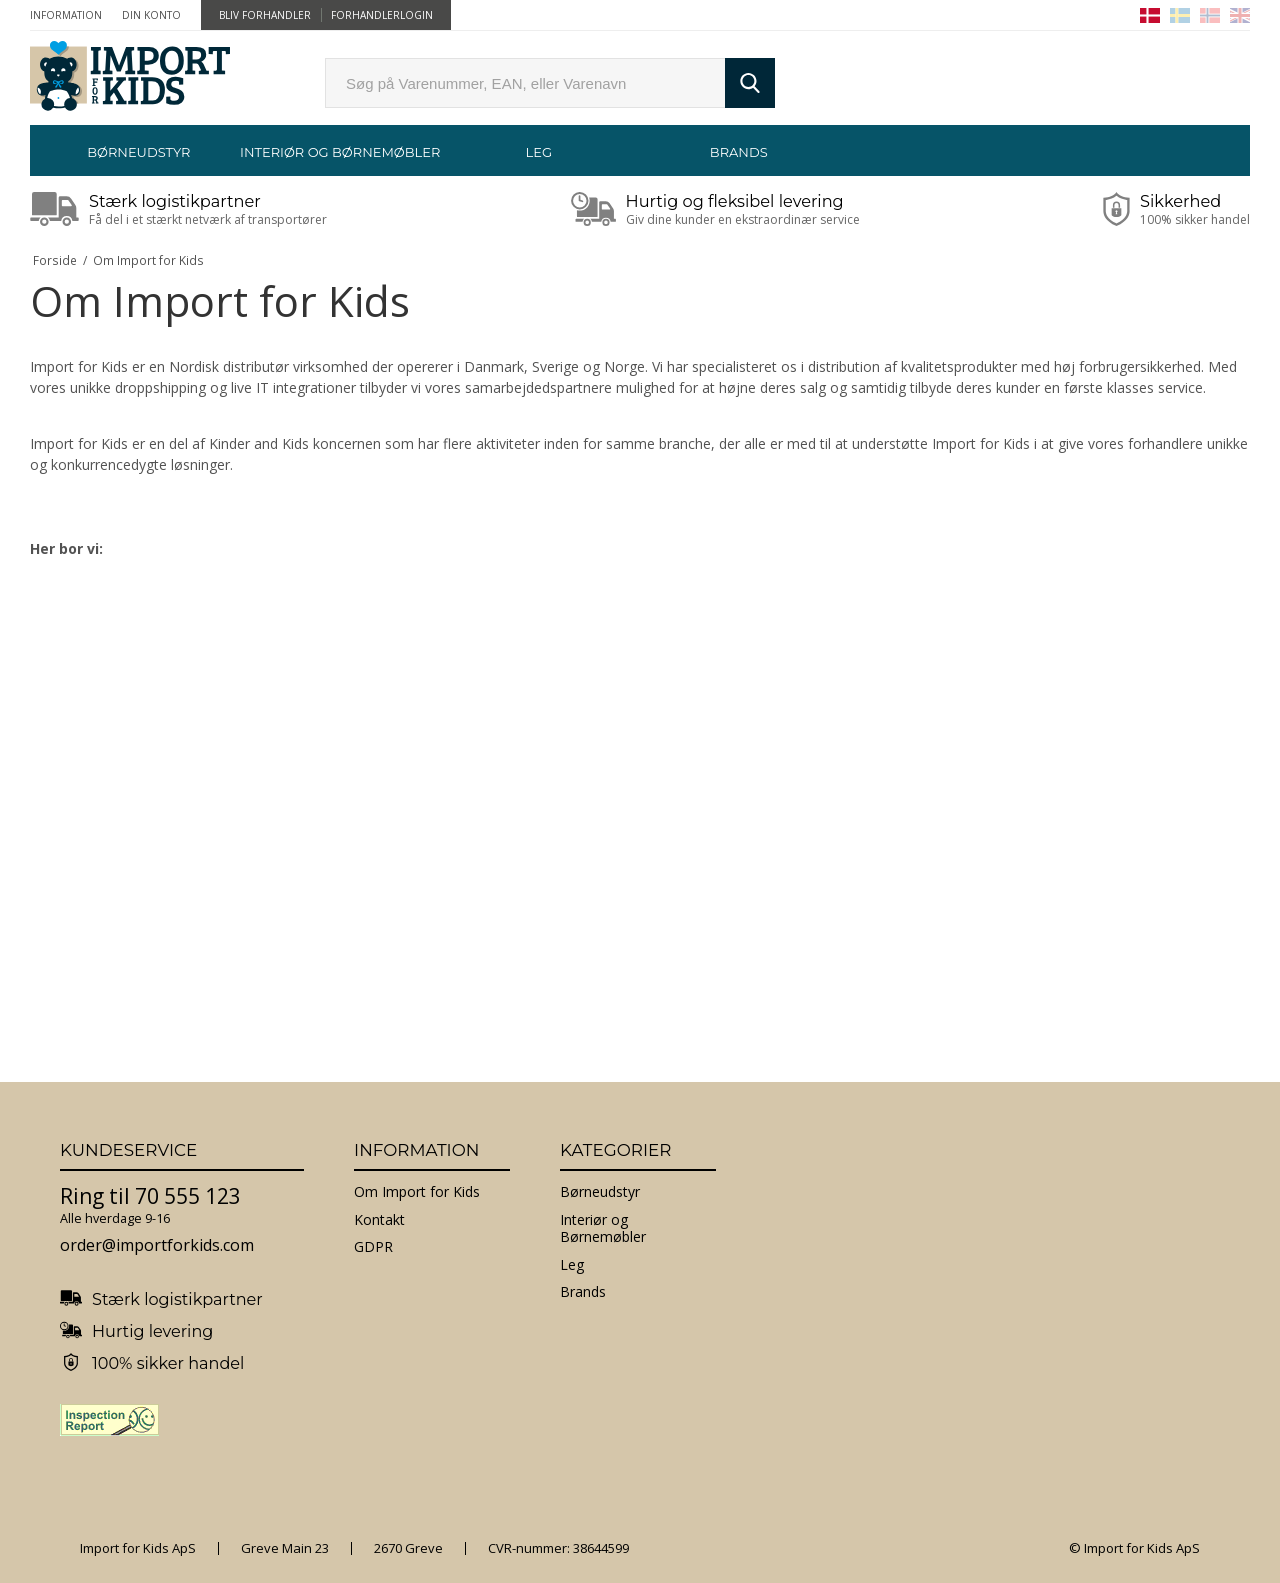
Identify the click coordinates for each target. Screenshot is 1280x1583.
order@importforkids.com (157, 1245)
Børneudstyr (138, 152)
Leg (539, 152)
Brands (739, 152)
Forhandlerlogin (382, 15)
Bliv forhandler (265, 15)
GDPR (373, 1246)
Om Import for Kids (417, 1191)
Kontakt (379, 1219)
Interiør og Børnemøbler (339, 152)
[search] (525, 83)
